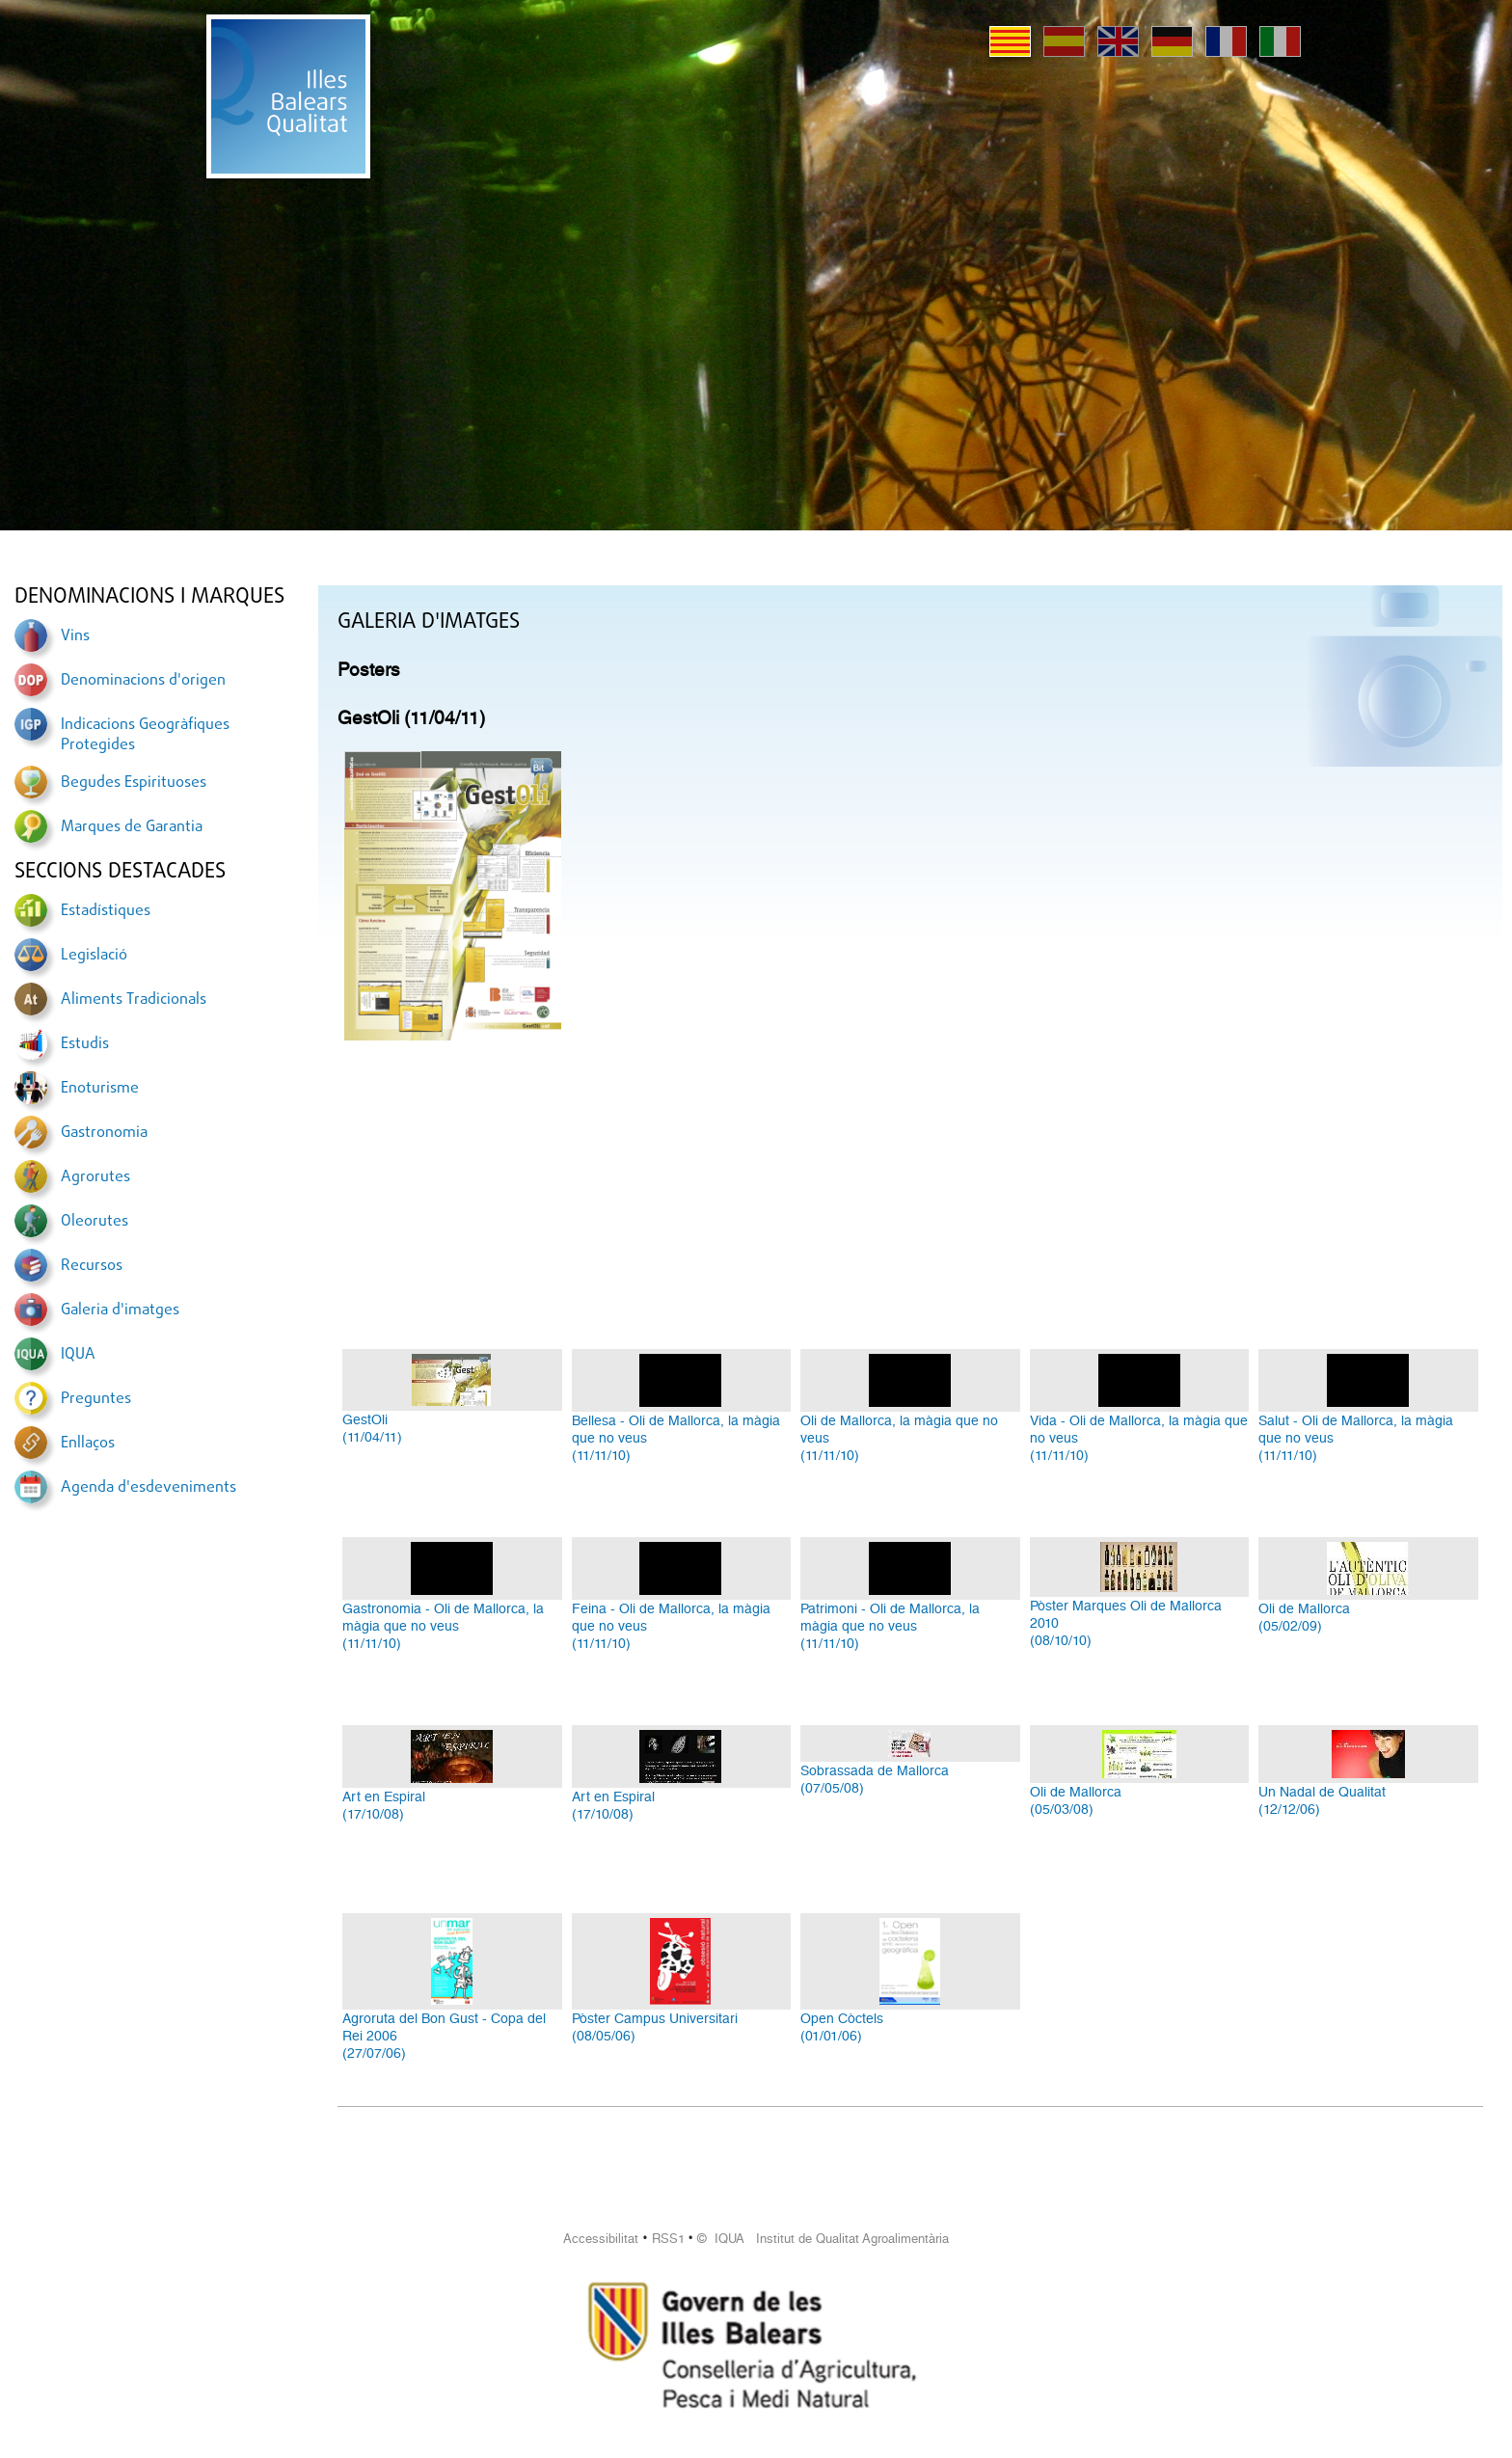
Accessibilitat (600, 2238)
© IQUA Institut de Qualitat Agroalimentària (823, 2238)
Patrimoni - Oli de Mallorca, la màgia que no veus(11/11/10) (890, 1626)
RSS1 (668, 2238)
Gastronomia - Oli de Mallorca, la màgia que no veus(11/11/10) (443, 1626)
